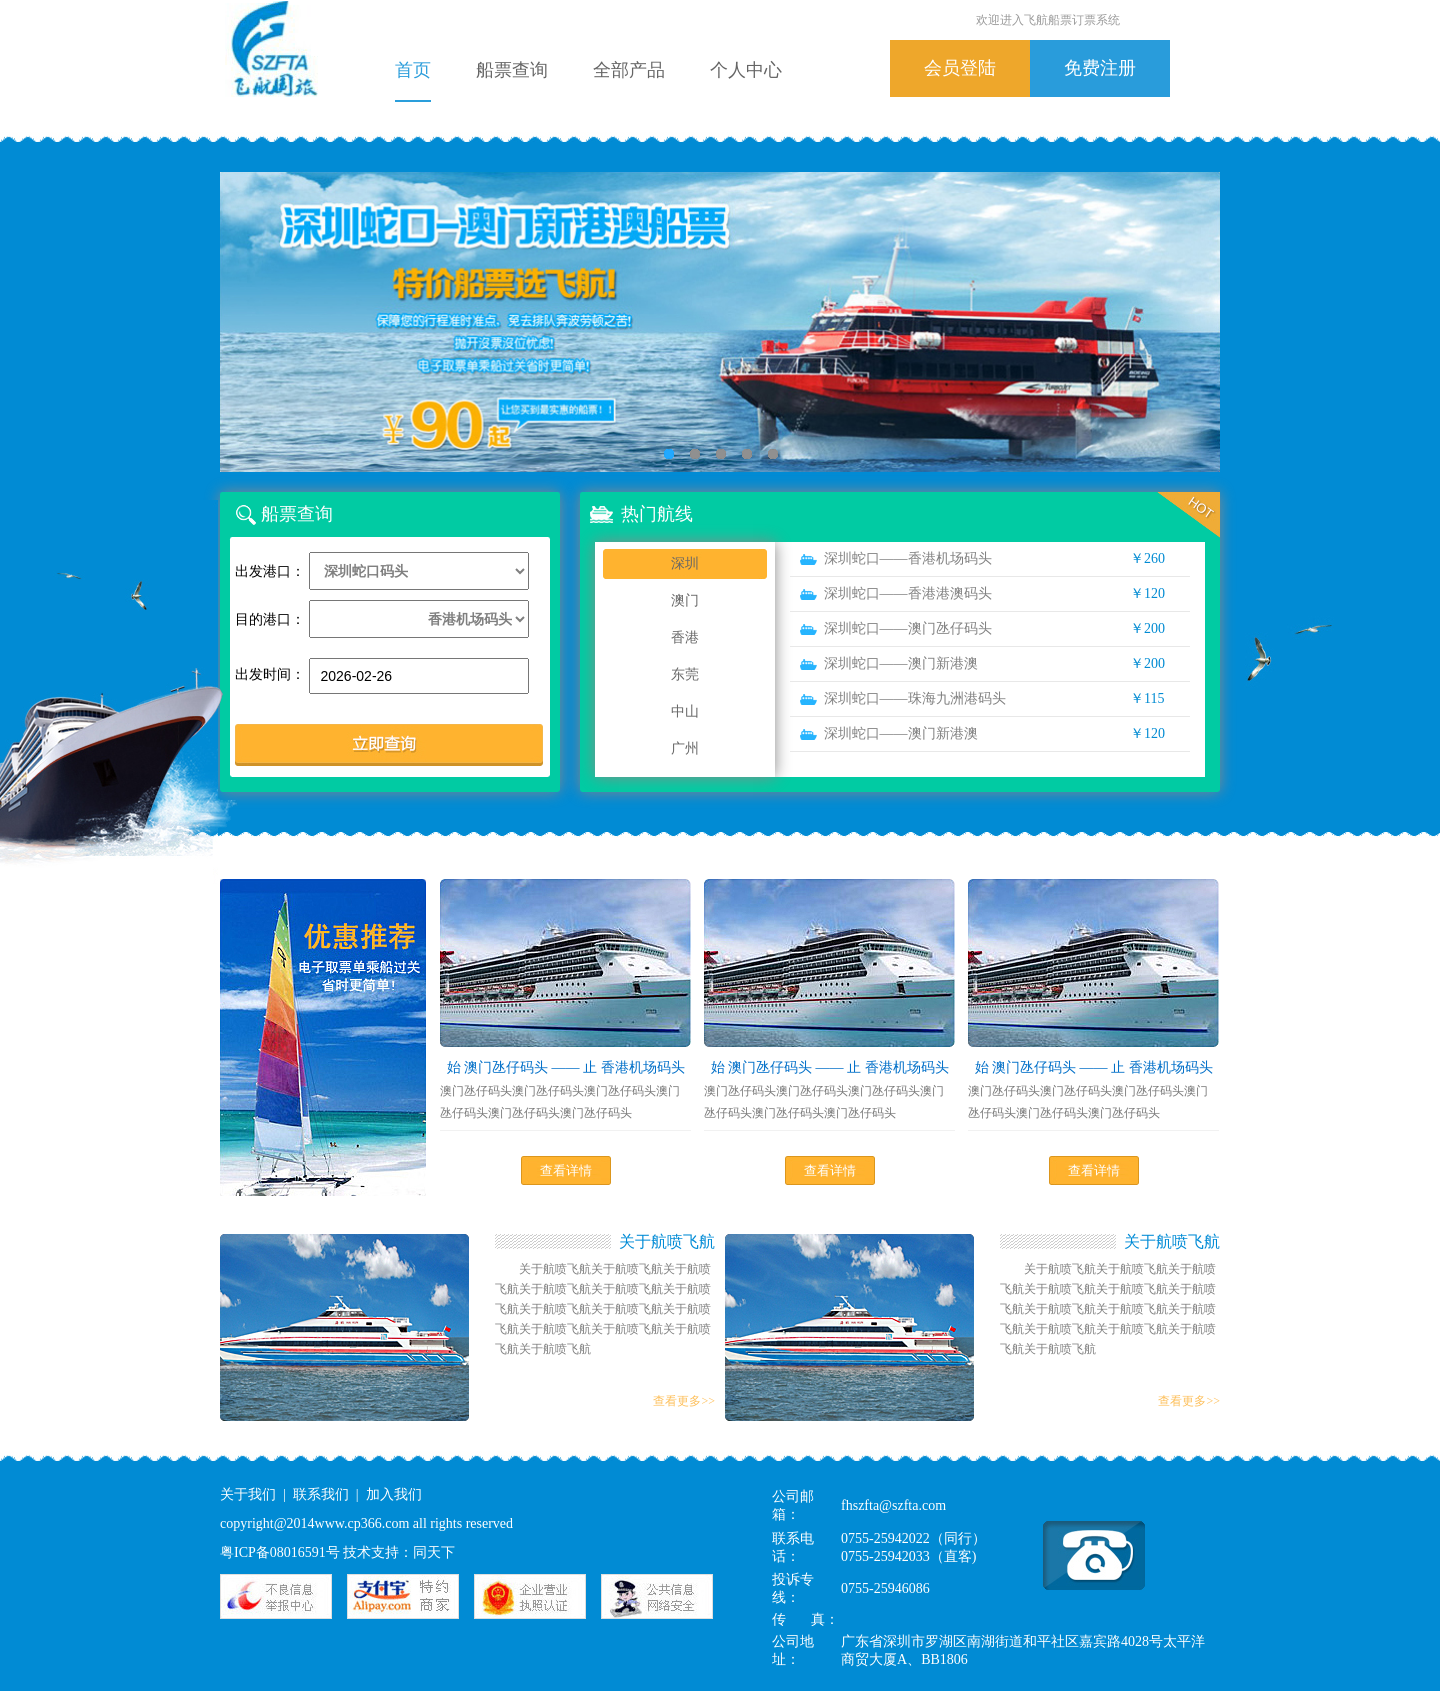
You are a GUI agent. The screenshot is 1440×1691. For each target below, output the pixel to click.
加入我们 (394, 1494)
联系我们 (321, 1494)
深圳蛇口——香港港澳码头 (908, 593)
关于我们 (248, 1494)
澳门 (685, 600)
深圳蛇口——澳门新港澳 (901, 663)
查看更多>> (684, 1401)
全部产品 (629, 70)
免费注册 (1100, 68)
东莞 (685, 674)
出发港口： (270, 571)
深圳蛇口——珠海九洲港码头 (915, 698)
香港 (685, 637)
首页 (413, 70)
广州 (685, 748)
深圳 (685, 563)
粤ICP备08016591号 (280, 1552)
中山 (685, 711)
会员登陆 (960, 68)
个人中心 (746, 70)
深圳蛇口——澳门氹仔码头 (908, 628)
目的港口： (270, 619)
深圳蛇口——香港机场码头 (908, 558)
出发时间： (270, 674)
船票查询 (512, 70)
